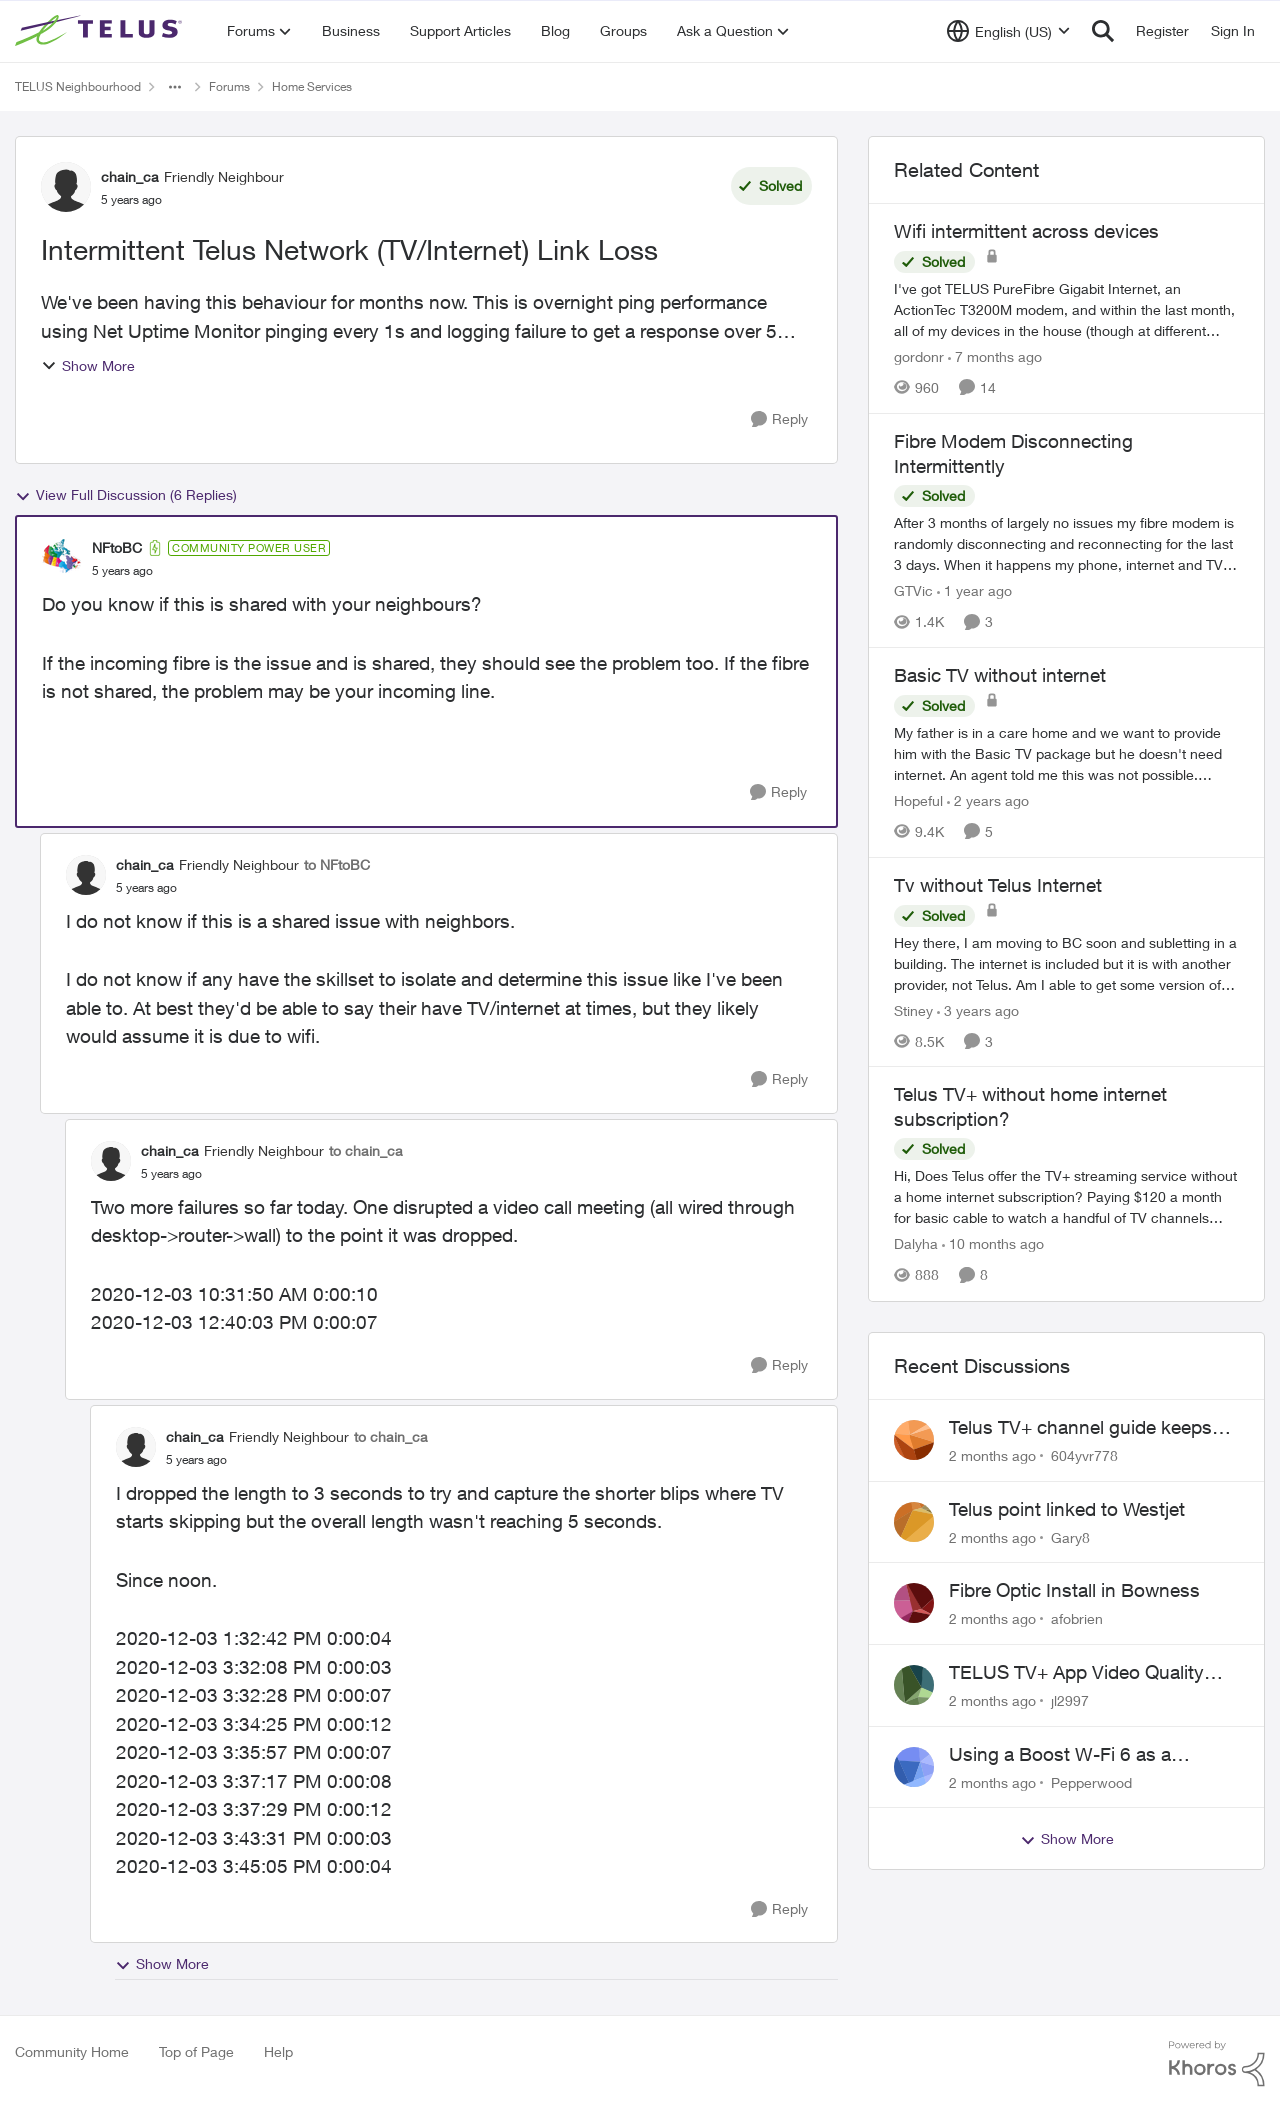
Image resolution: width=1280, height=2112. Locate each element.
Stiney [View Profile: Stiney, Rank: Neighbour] (913, 1009)
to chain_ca (366, 1150)
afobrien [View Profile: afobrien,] (1077, 1618)
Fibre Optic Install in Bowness (1074, 1590)
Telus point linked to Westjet (1067, 1509)
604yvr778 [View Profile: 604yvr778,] (1084, 1455)
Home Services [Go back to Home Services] (312, 86)
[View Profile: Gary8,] (914, 1522)
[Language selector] (1008, 31)
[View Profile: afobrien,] (914, 1603)
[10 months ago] (993, 1244)
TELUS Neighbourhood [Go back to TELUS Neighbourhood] (78, 86)
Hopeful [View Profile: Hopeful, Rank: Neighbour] (918, 800)
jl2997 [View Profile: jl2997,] (1070, 1700)
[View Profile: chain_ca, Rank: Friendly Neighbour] (66, 187)
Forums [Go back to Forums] (229, 86)
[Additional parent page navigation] (175, 87)
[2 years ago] (988, 800)
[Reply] (779, 419)
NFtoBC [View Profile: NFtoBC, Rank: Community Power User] (117, 547)
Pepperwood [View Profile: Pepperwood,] (1091, 1781)
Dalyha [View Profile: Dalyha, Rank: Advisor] (916, 1244)
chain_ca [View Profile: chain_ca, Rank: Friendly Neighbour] (130, 176)
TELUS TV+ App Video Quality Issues (1076, 1673)
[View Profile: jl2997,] (914, 1685)
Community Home (72, 2051)
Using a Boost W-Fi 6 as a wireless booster (1060, 1755)
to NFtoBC (337, 864)
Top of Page (196, 2051)
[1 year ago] (974, 590)
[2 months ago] (992, 1455)
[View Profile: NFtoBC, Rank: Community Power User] (62, 559)
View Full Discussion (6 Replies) (126, 495)
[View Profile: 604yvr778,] (914, 1440)
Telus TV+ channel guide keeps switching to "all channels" (1080, 1428)
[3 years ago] (978, 1009)
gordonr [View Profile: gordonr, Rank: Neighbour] (919, 356)
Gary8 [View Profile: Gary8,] (1070, 1536)
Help (278, 2051)
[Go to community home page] (101, 31)
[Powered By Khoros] (1217, 2064)
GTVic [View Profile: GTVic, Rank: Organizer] (913, 590)
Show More (88, 365)
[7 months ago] (995, 356)
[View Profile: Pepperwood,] (914, 1767)
